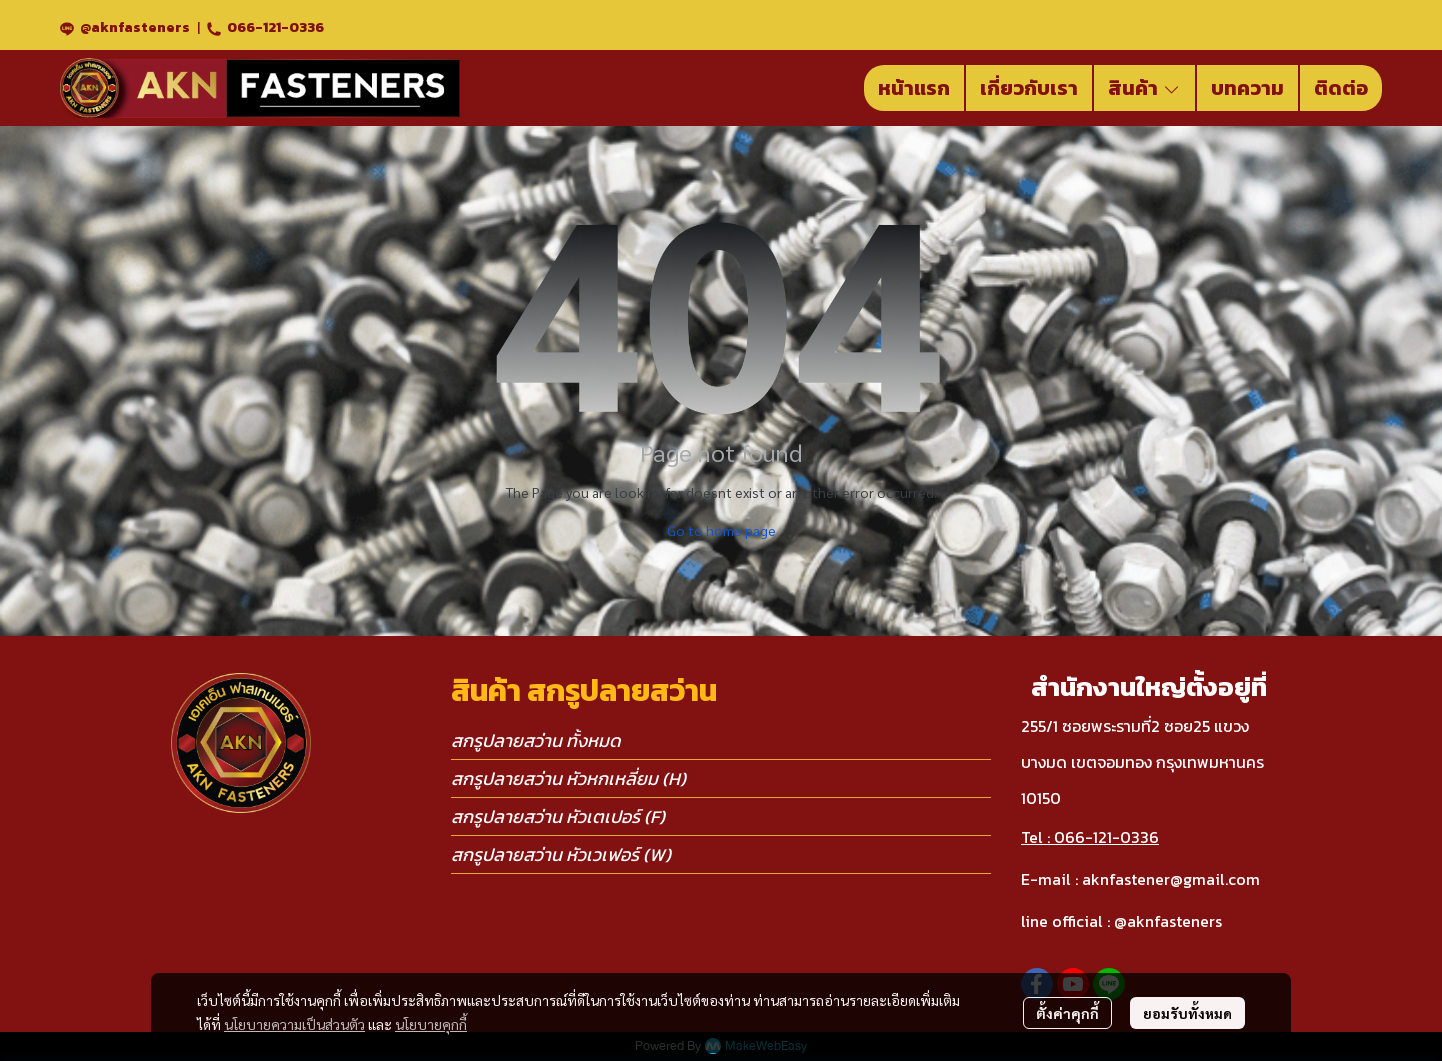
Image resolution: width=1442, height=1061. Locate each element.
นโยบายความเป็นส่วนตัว (294, 1024)
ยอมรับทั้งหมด (1187, 1013)
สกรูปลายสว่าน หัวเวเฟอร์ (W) (561, 854)
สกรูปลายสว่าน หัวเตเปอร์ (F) (558, 816)
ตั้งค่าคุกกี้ (1067, 1013)
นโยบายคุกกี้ (431, 1024)
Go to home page (721, 530)
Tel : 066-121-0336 (1090, 837)
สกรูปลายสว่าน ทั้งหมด (536, 740)
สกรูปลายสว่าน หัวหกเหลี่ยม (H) (568, 778)
